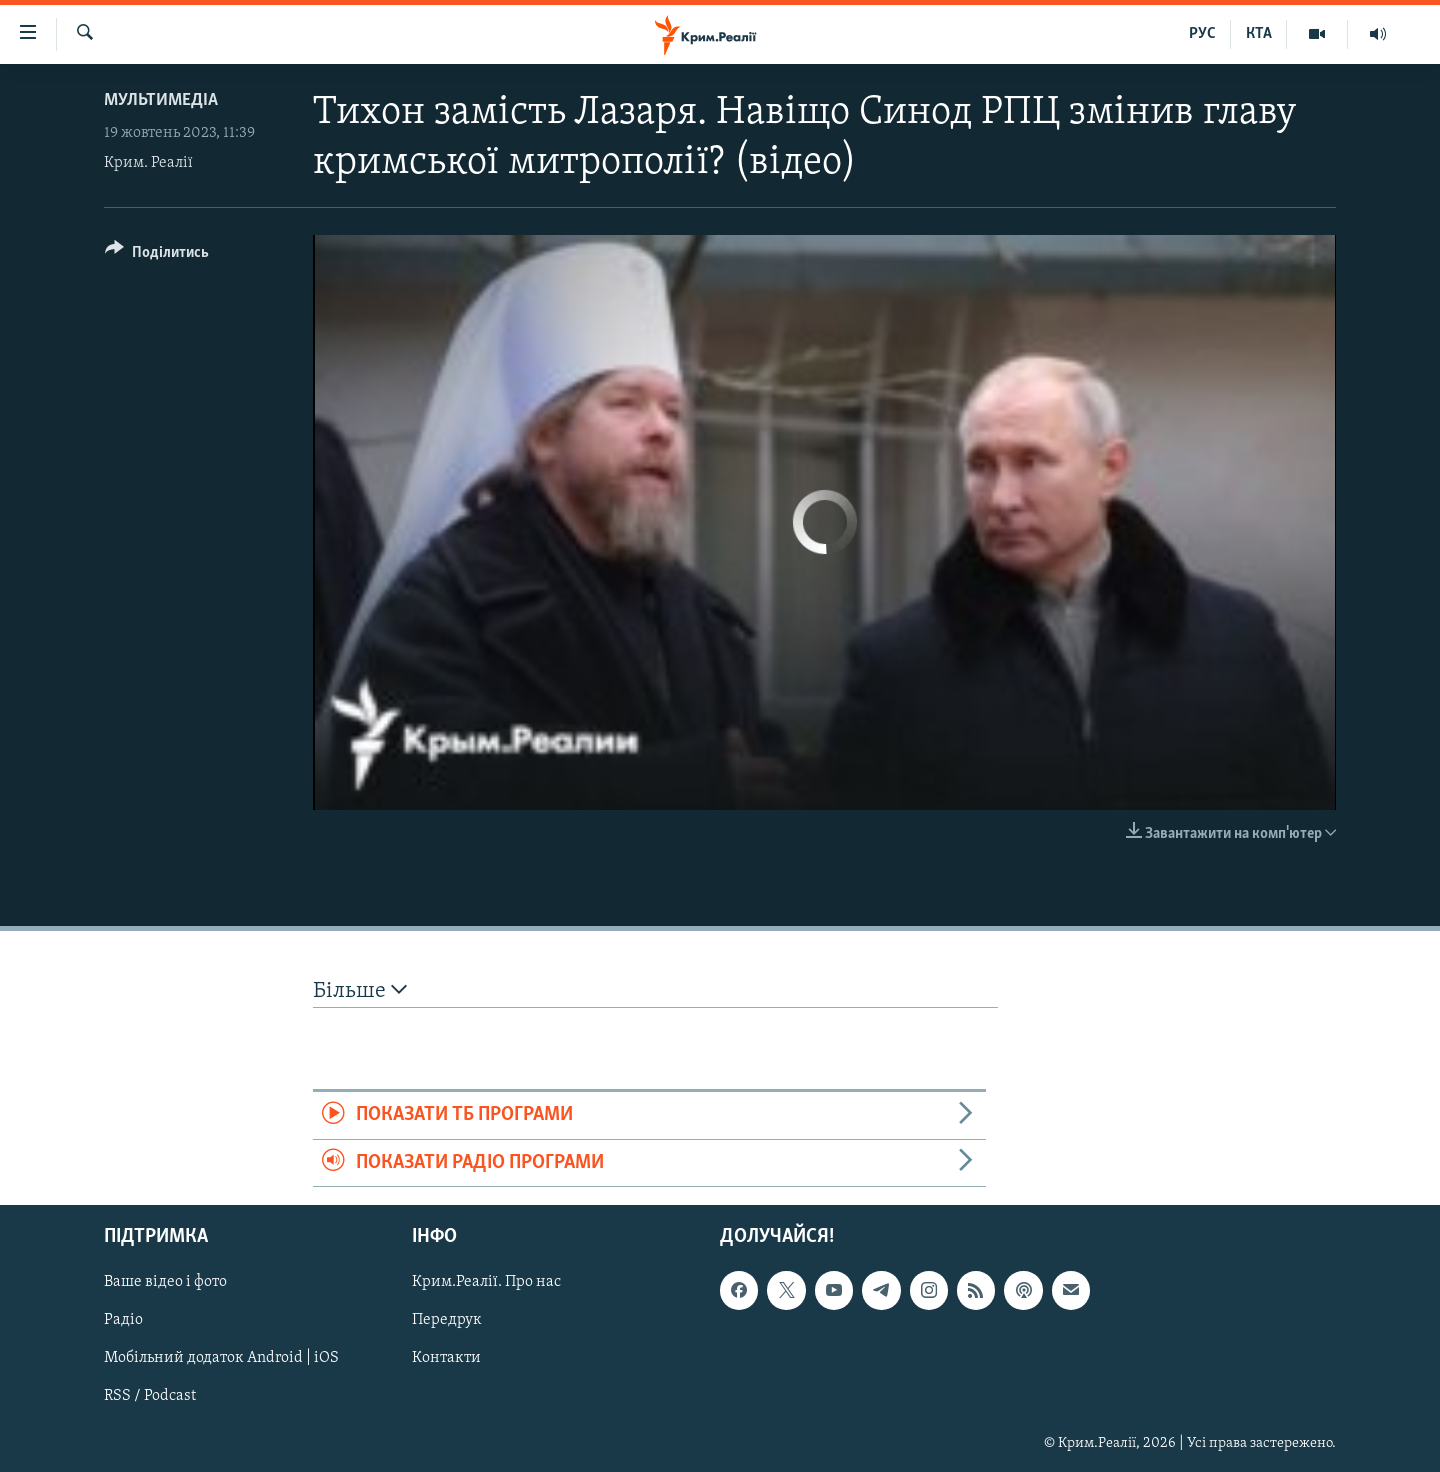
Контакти (446, 1359)
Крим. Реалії (148, 163)
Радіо (123, 1321)
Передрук (447, 1321)
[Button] (157, 255)
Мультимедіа (161, 100)
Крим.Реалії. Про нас (486, 1282)
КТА (1259, 34)
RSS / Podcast (150, 1397)
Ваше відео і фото (165, 1282)
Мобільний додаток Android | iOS (221, 1359)
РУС (1202, 34)
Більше (360, 990)
